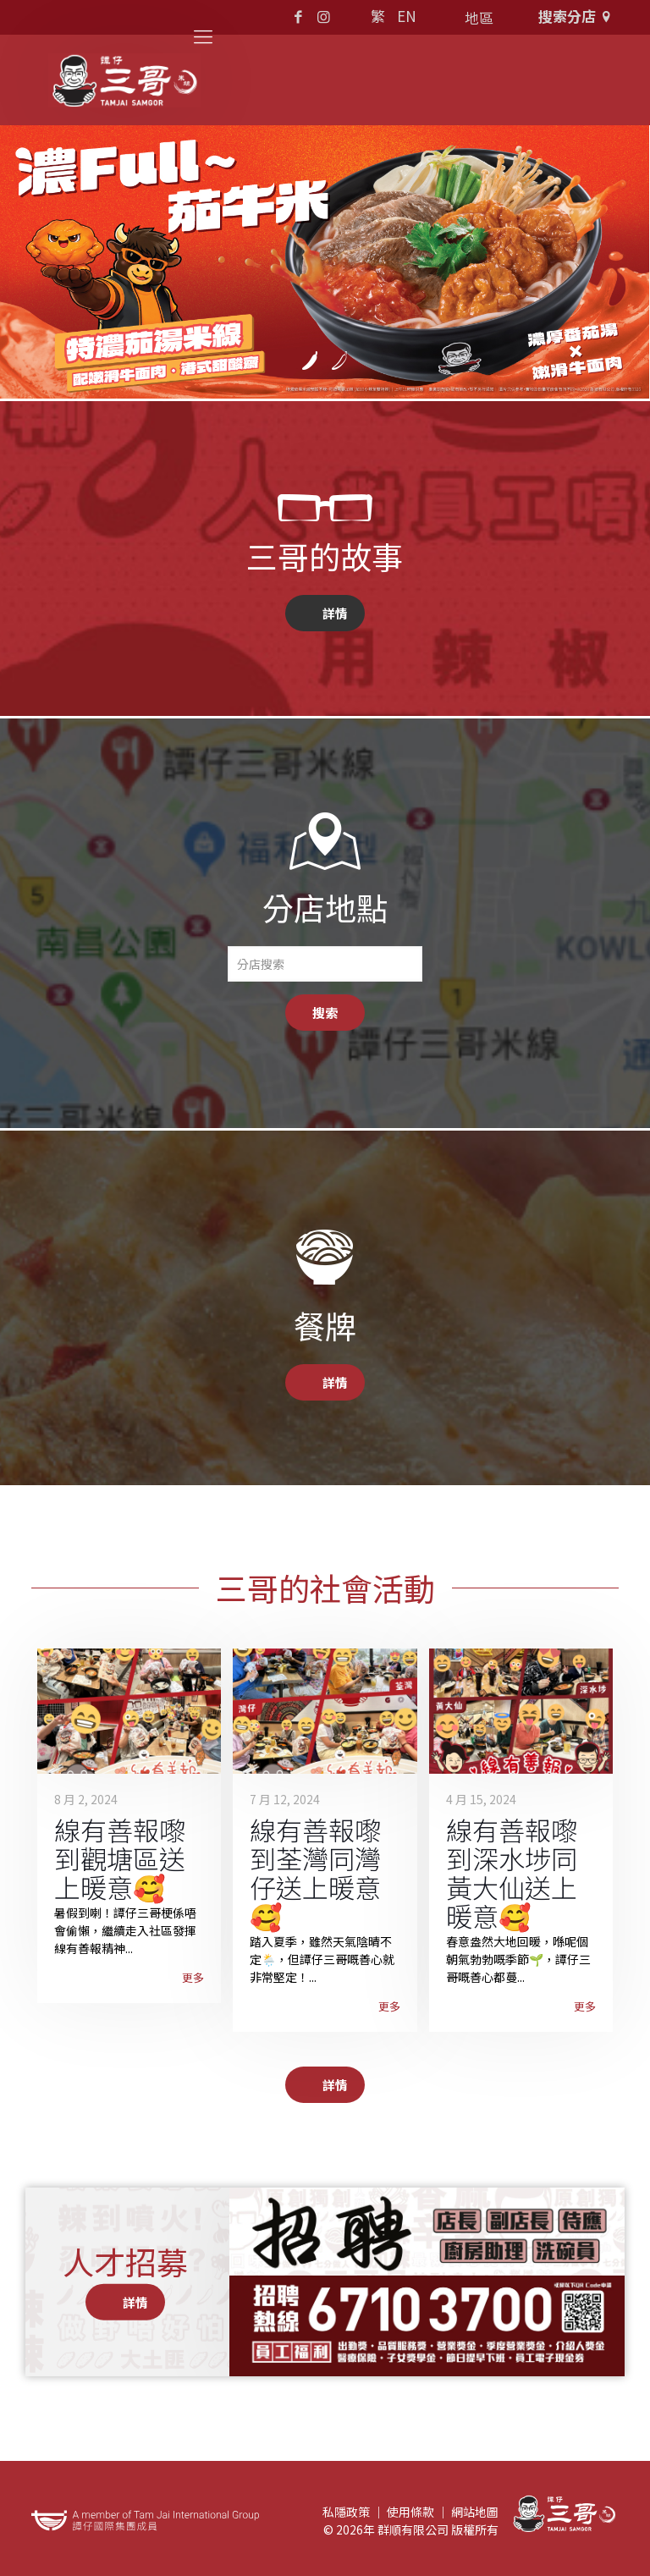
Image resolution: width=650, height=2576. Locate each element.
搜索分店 (577, 15)
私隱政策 (346, 2511)
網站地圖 (475, 2511)
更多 (193, 1977)
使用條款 (410, 2511)
